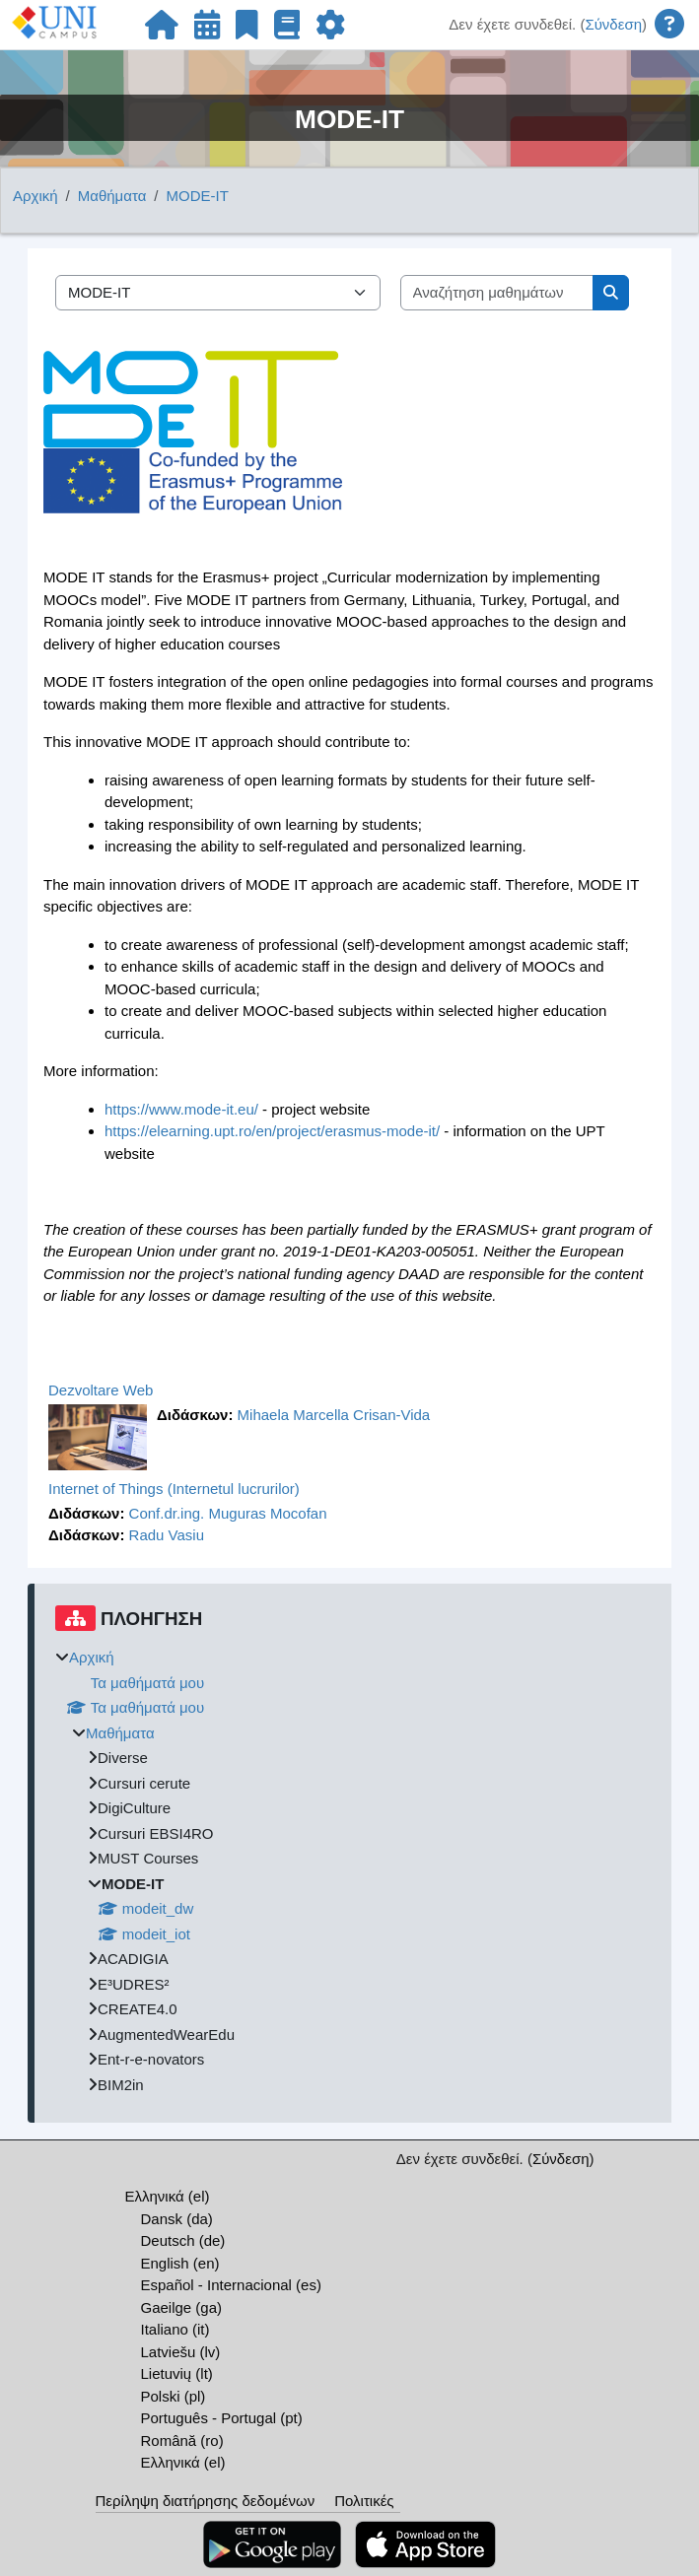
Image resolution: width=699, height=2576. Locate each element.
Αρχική (35, 195)
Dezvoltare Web (100, 1390)
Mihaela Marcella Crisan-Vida (334, 1414)
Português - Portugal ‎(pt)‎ (222, 2417)
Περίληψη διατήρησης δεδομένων (205, 2500)
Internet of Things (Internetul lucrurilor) (174, 1488)
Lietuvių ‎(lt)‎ (177, 2373)
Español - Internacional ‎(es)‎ (231, 2284)
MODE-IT (198, 195)
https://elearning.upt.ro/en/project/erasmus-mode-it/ (272, 1130)
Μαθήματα (112, 195)
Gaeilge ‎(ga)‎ (182, 2307)
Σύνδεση (613, 24)
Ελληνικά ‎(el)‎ (167, 2196)
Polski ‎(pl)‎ (173, 2396)
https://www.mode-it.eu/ (181, 1109)
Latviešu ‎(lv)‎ (181, 2351)
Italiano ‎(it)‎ (175, 2329)
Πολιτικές (363, 2500)
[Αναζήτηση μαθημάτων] (497, 293)
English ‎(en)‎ (180, 2263)
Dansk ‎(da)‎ (177, 2218)
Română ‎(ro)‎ (182, 2440)
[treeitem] (353, 1871)
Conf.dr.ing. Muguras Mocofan (228, 1513)
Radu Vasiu (166, 1534)
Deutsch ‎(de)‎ (183, 2240)
